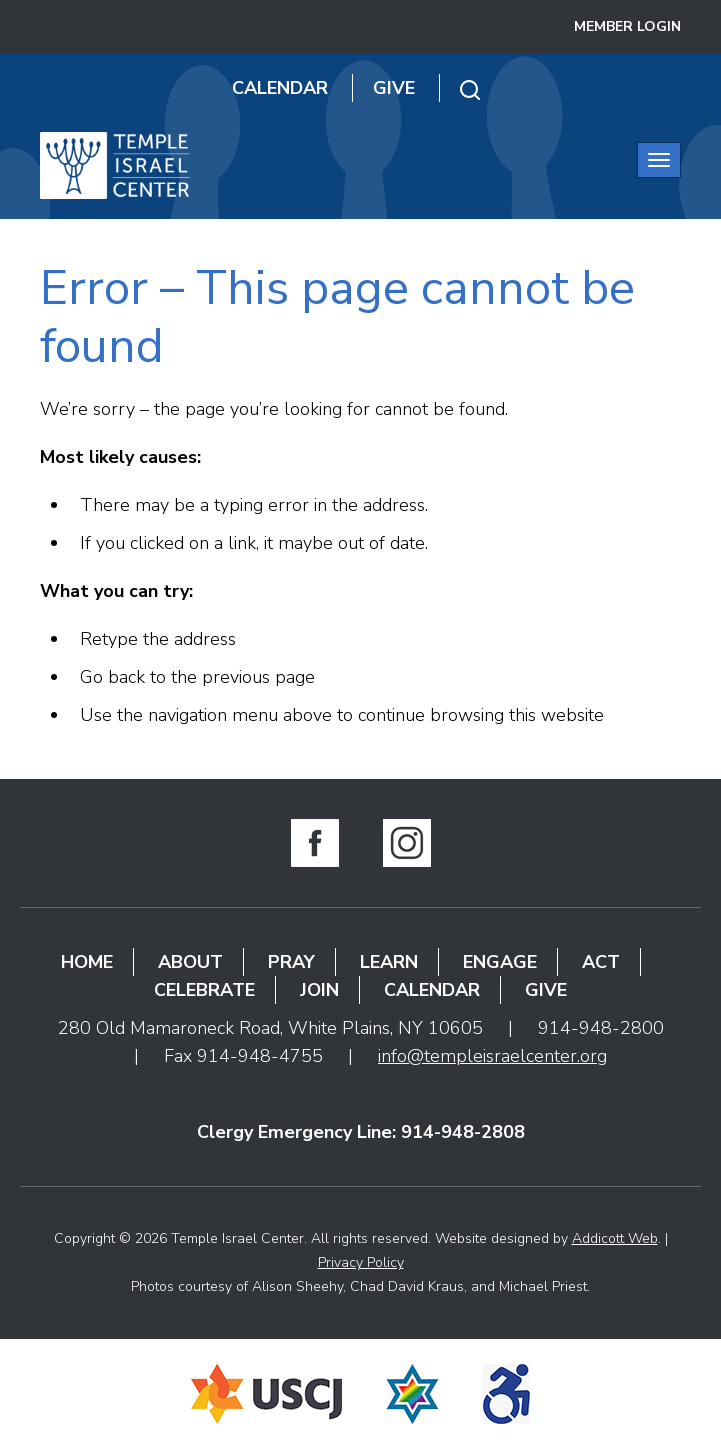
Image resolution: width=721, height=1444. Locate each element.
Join (319, 990)
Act (601, 962)
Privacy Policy (361, 1262)
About (190, 962)
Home (87, 962)
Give (394, 88)
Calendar (280, 88)
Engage (500, 962)
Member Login (627, 26)
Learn (389, 962)
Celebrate (204, 990)
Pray (291, 962)
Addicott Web (615, 1238)
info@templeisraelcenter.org (492, 1056)
